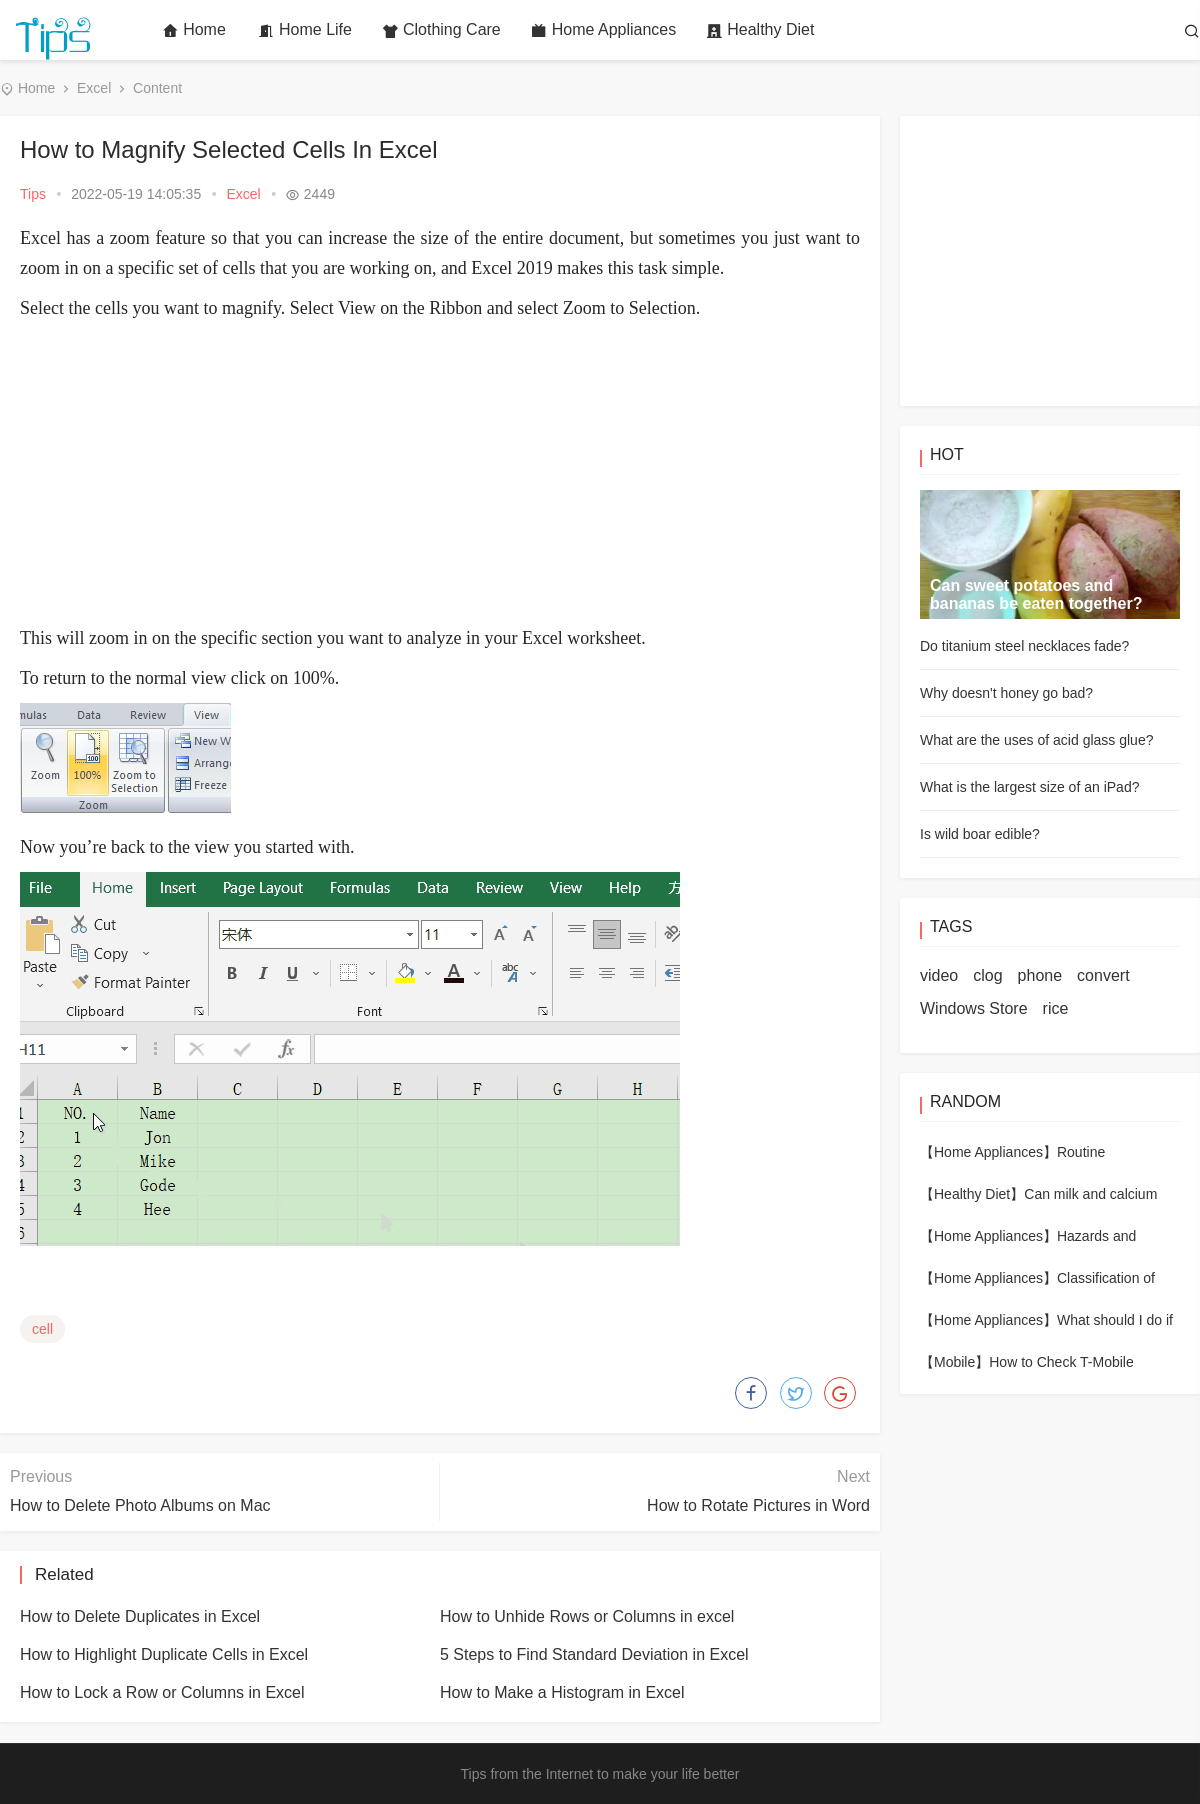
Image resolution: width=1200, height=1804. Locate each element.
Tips (33, 194)
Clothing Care (441, 30)
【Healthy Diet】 (972, 1194)
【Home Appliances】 (988, 1152)
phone (1040, 975)
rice (1056, 1008)
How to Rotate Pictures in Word (758, 1505)
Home (194, 30)
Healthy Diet (760, 30)
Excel (94, 88)
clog (987, 975)
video (939, 975)
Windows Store (974, 1008)
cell (42, 1329)
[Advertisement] (440, 473)
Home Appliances (604, 30)
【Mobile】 (954, 1362)
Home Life (305, 30)
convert (1103, 975)
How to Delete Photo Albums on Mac (140, 1505)
